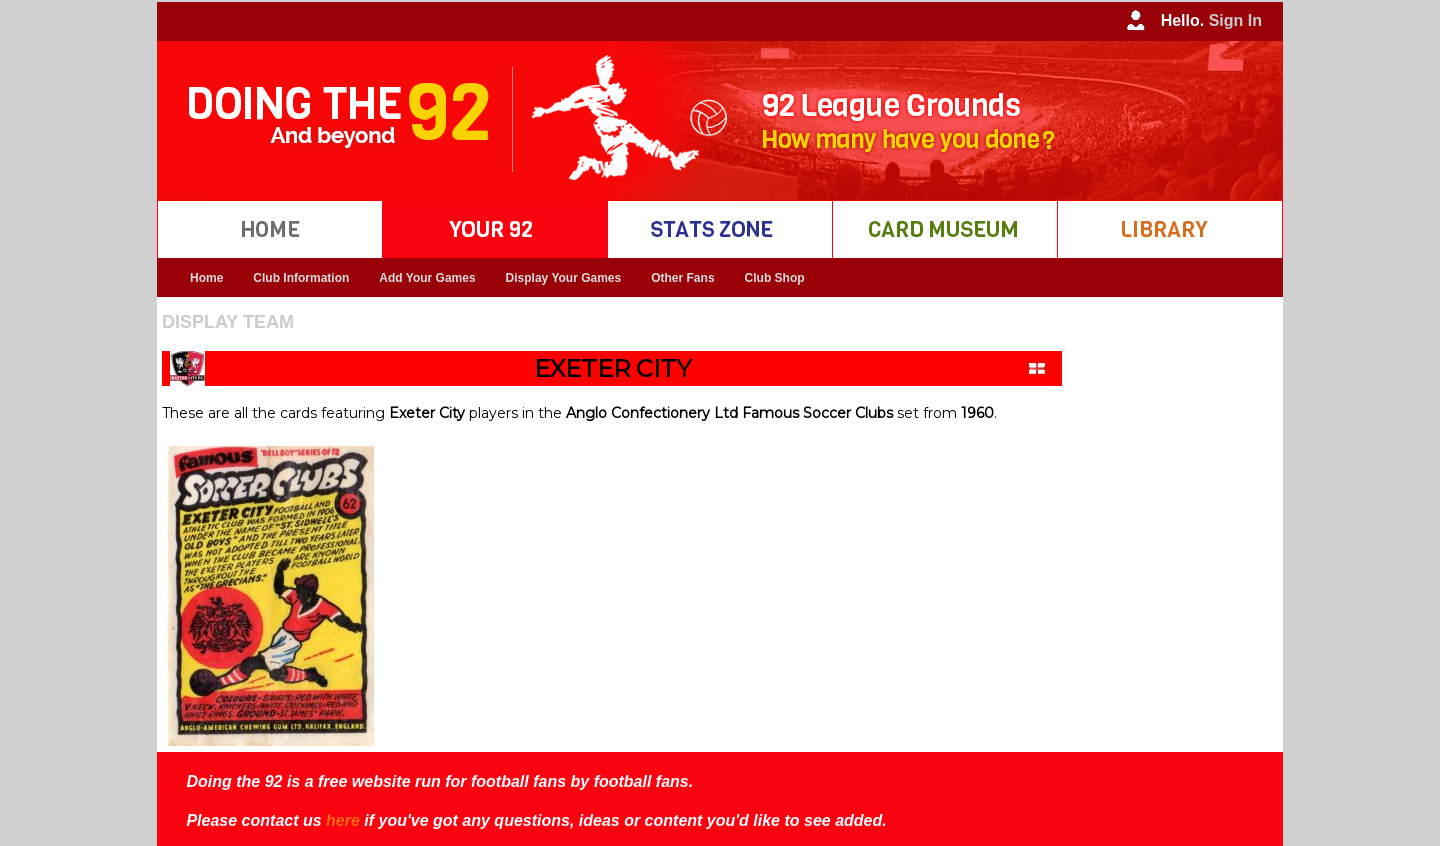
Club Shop (775, 278)
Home (206, 278)
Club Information (301, 278)
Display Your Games (564, 278)
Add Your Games (427, 278)
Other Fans (682, 278)
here (343, 820)
